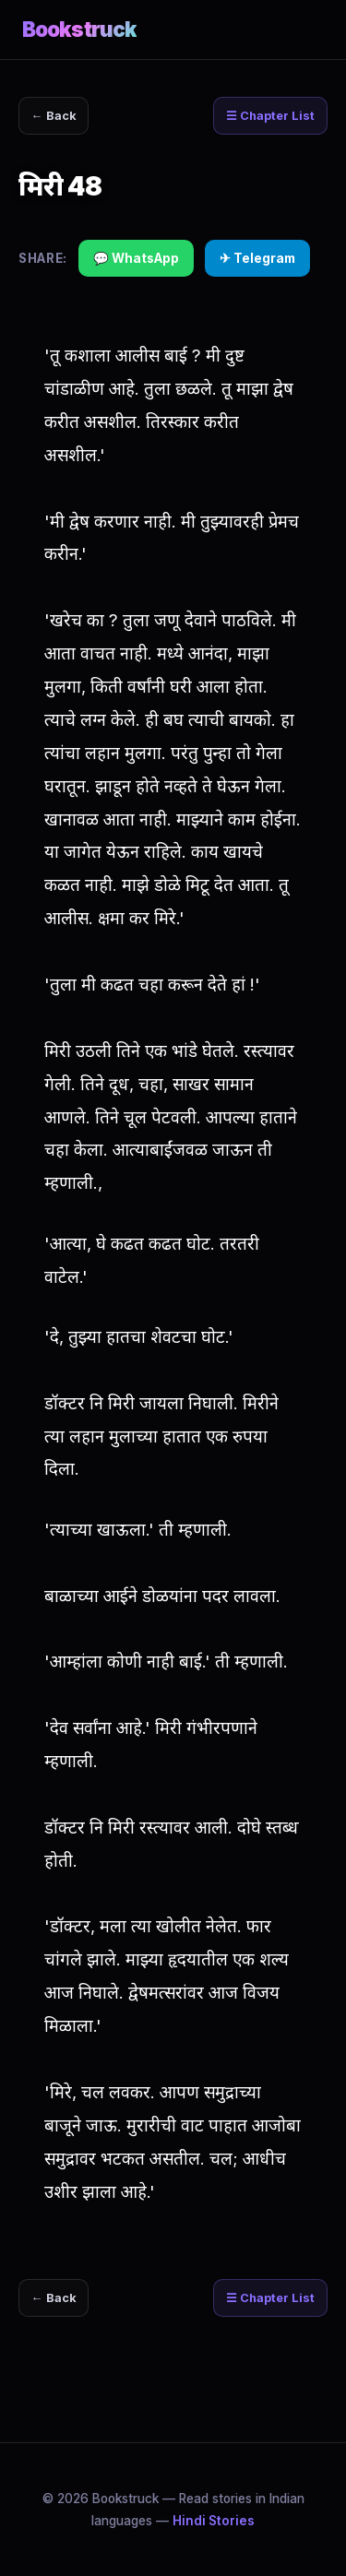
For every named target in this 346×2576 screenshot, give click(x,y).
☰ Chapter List (270, 116)
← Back (54, 116)
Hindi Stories (214, 2520)
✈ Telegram (257, 258)
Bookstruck (79, 29)
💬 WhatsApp (136, 258)
